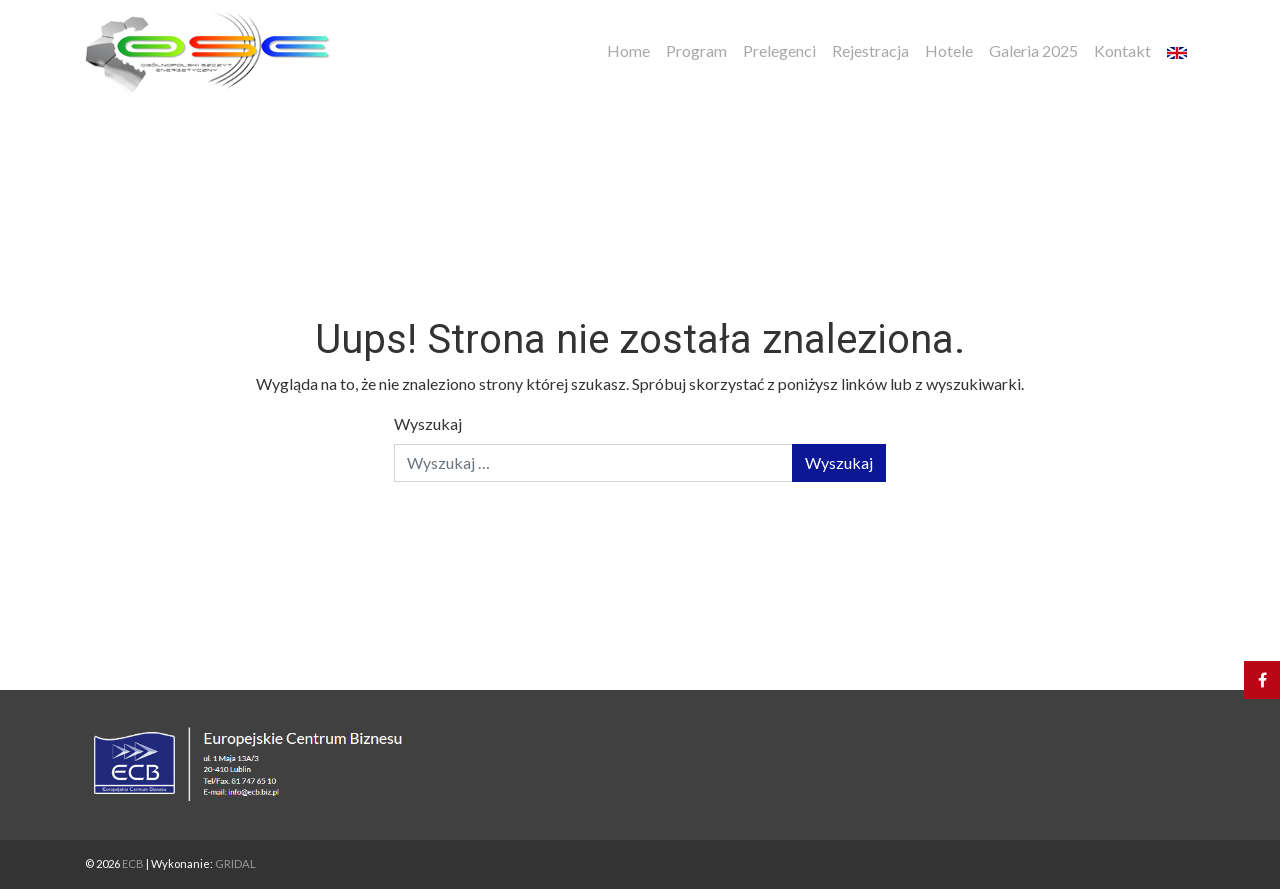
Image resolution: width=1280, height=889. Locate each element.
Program (696, 51)
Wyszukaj (428, 423)
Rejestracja (870, 51)
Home (628, 51)
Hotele (949, 51)
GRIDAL (235, 863)
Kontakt (1122, 51)
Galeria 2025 (1033, 51)
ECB (133, 863)
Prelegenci (779, 51)
